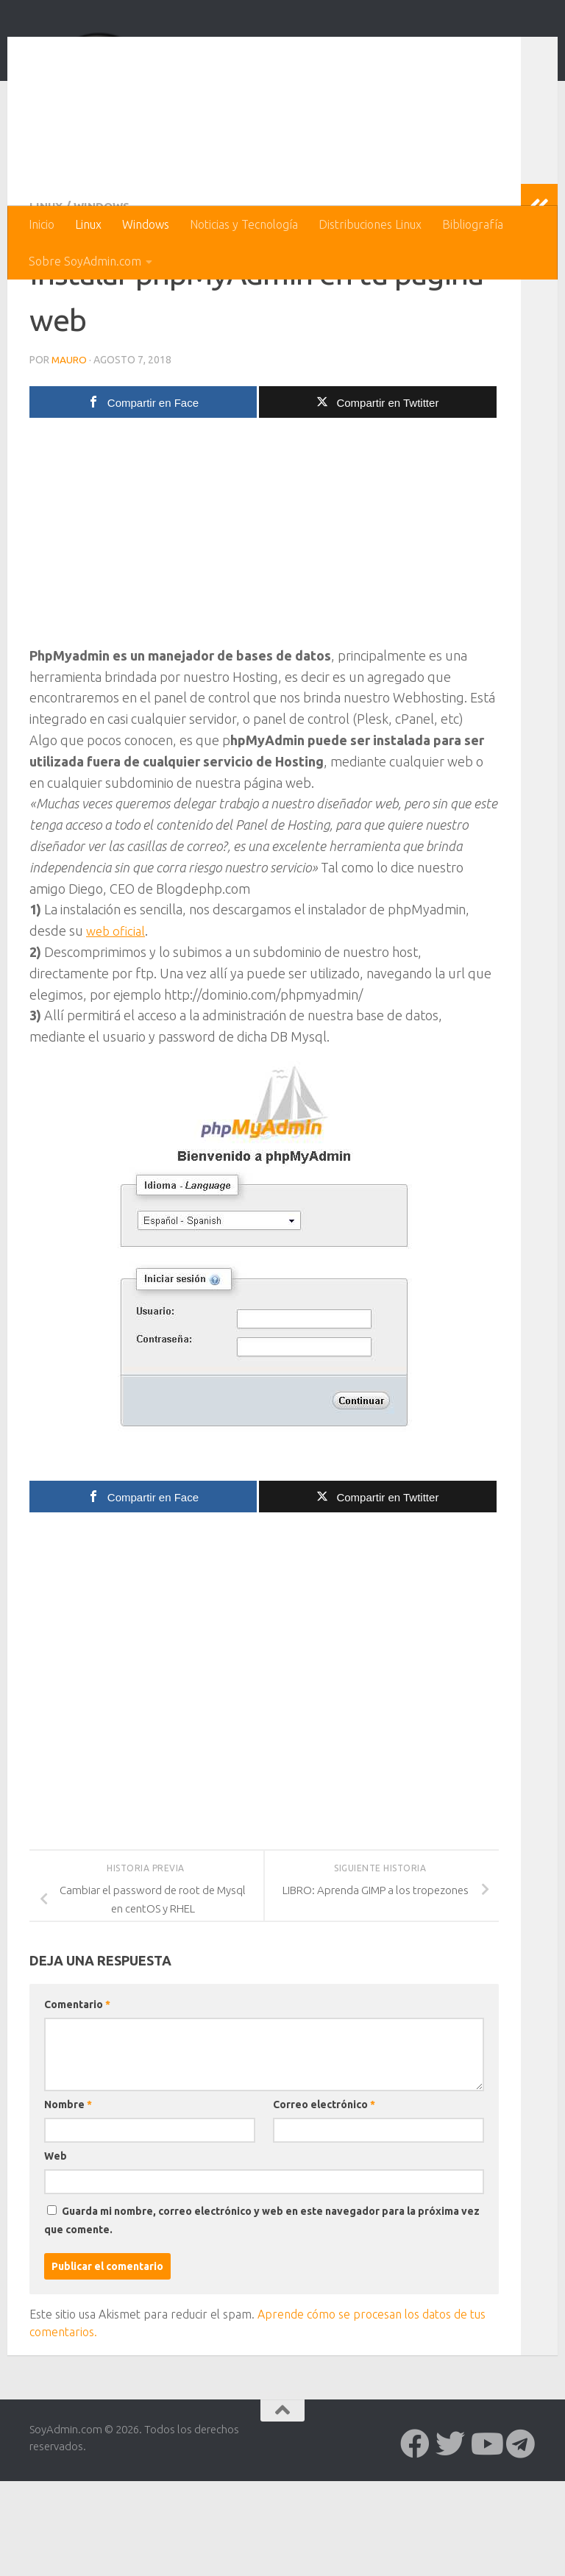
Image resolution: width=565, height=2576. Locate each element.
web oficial (117, 1025)
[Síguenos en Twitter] (450, 2538)
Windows (145, 224)
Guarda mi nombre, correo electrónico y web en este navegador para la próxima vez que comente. (262, 2315)
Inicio (41, 224)
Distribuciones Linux (370, 224)
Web (55, 2251)
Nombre (68, 2199)
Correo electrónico (324, 2199)
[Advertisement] (264, 631)
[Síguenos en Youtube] (485, 2538)
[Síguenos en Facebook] (415, 2538)
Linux (88, 224)
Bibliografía (472, 224)
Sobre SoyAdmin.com (85, 261)
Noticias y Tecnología (244, 224)
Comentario (77, 2099)
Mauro (69, 454)
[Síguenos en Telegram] (521, 2538)
